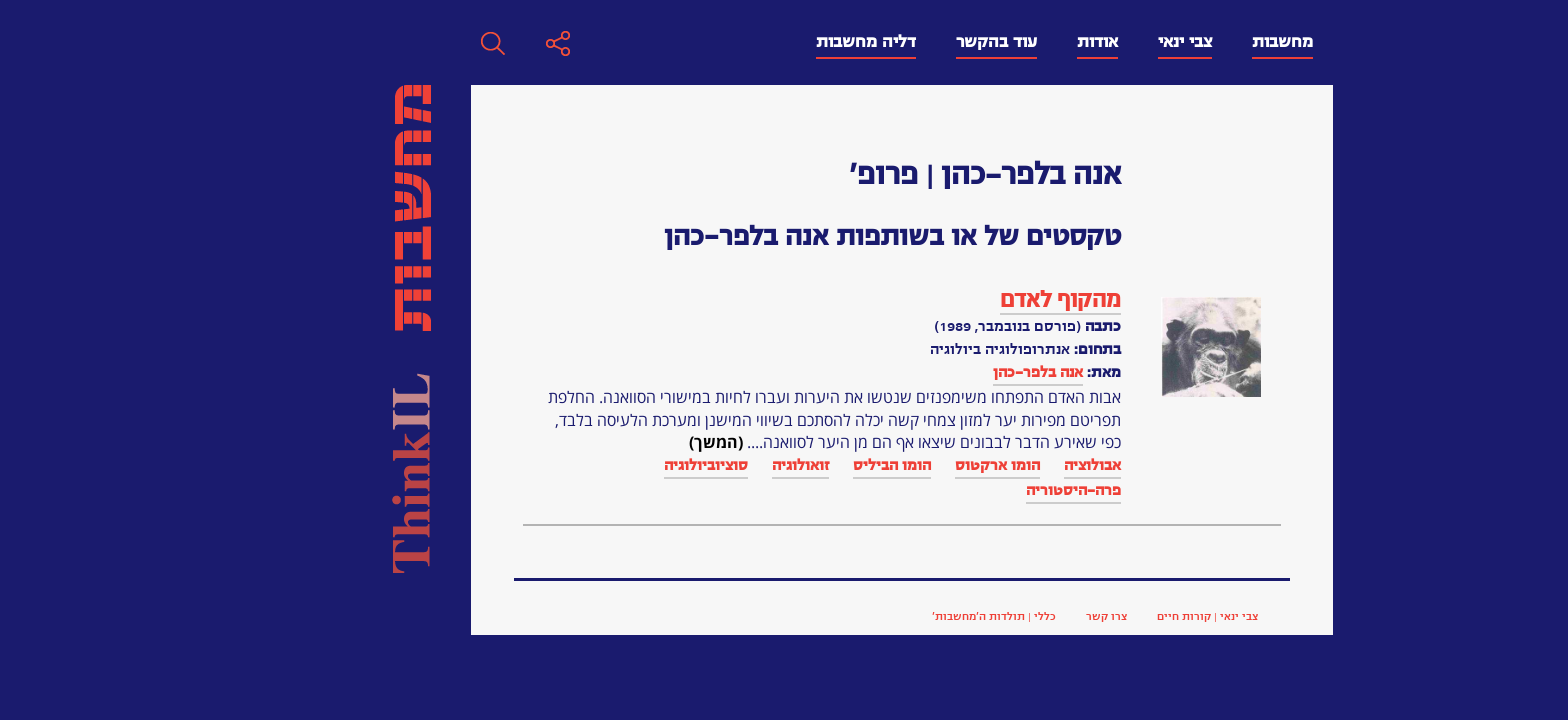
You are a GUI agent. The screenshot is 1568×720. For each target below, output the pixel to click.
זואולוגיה (486, 465)
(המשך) (402, 442)
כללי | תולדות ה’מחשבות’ (680, 616)
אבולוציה (778, 465)
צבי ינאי (871, 42)
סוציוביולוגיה (392, 465)
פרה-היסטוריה (759, 490)
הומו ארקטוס (683, 465)
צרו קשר (792, 616)
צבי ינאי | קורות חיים (893, 616)
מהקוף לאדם (746, 300)
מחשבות (968, 42)
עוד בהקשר (682, 42)
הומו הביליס (578, 465)
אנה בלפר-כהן (724, 372)
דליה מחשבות (552, 42)
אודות (783, 42)
